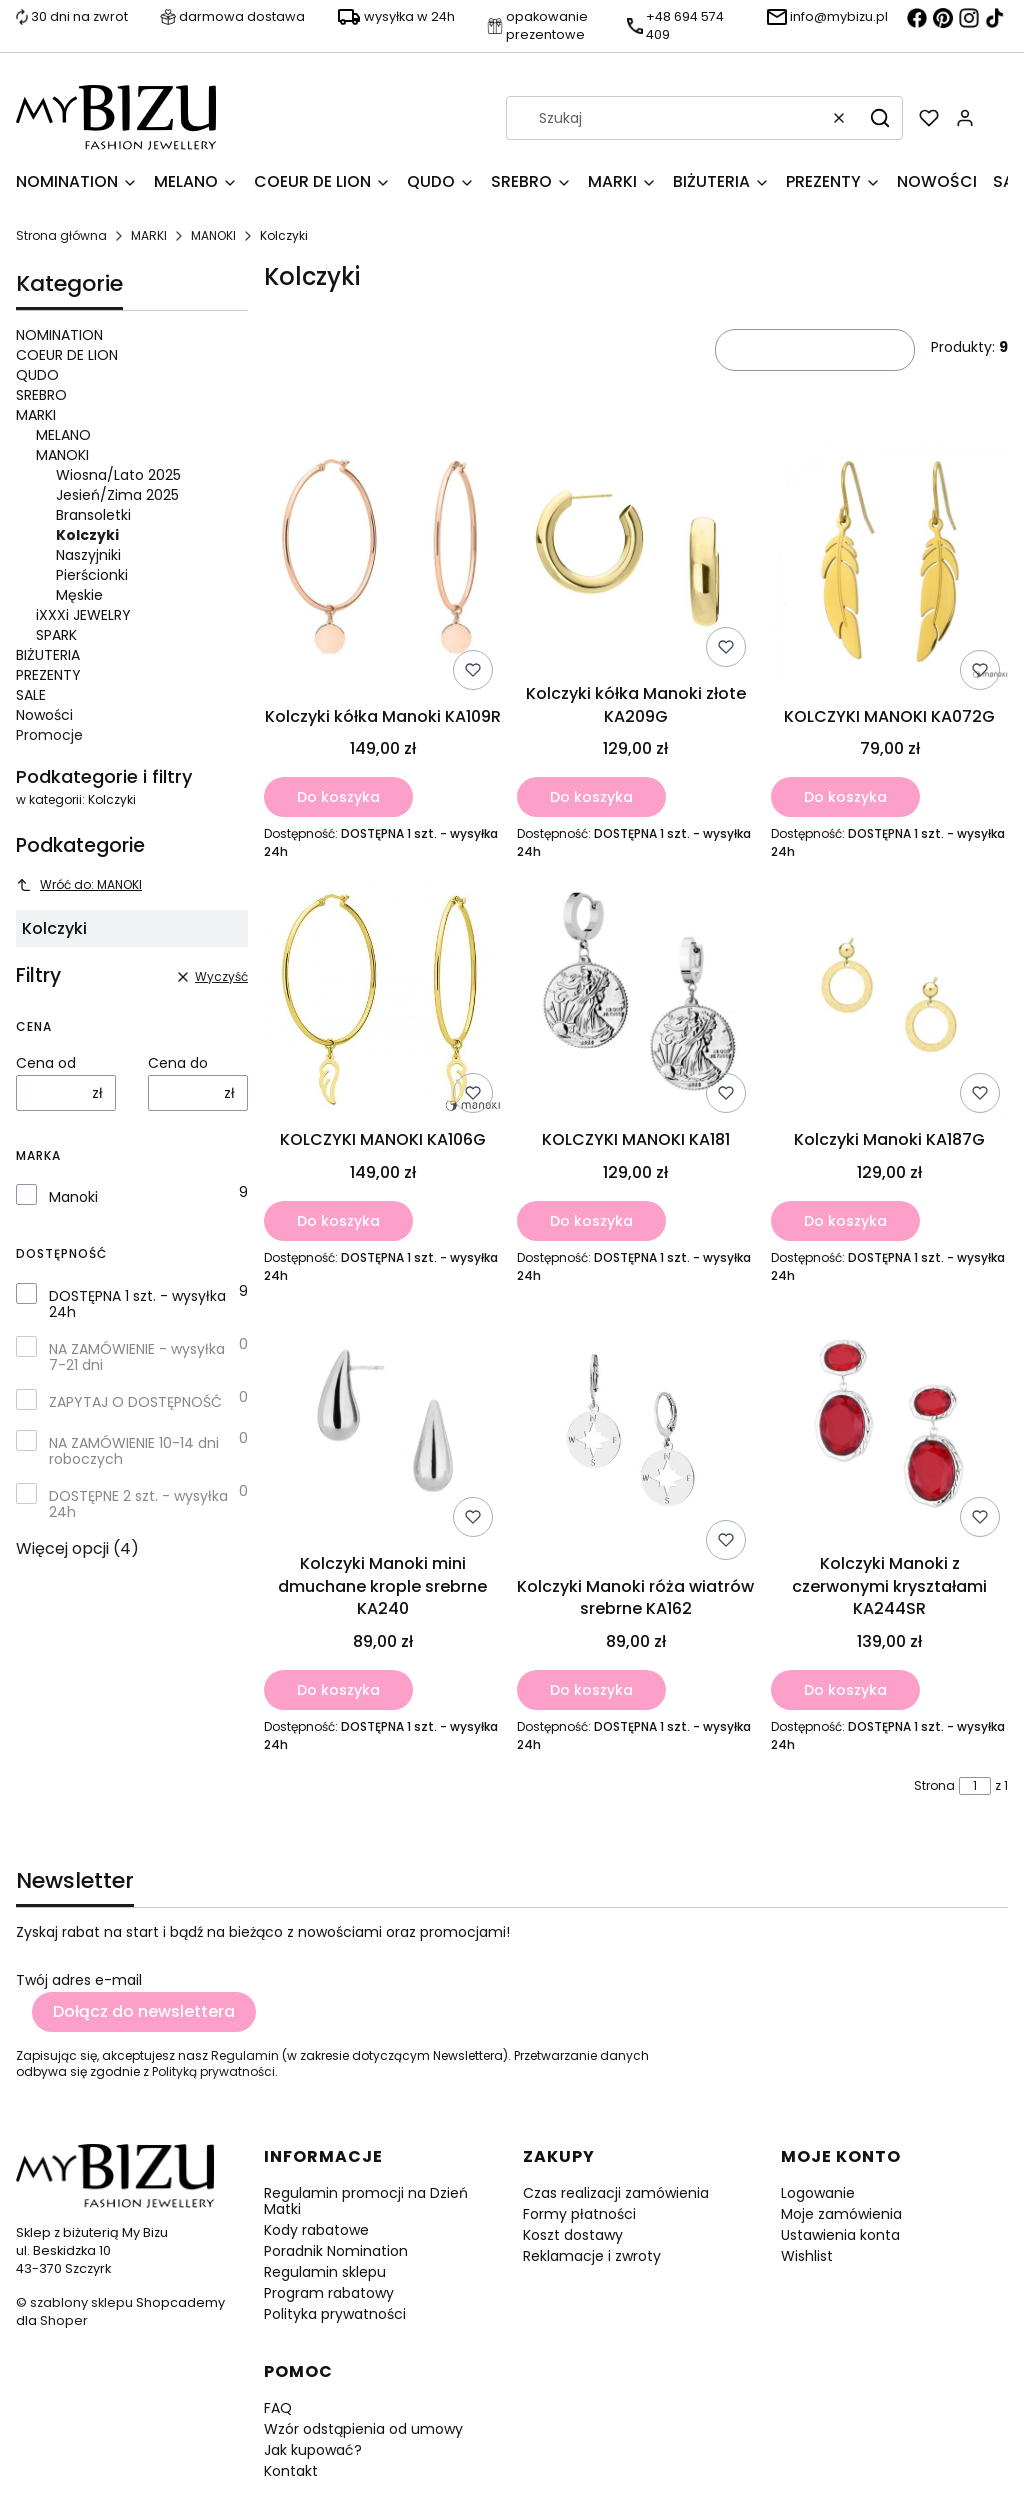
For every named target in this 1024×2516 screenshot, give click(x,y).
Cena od (46, 1063)
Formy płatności (579, 2214)
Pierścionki (92, 575)
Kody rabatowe (316, 2230)
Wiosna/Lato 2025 (118, 475)
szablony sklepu (81, 2302)
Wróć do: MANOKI (79, 884)
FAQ (278, 2408)
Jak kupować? (313, 2450)
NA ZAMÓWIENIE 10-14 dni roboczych (134, 1451)
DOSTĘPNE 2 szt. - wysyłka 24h (138, 1504)
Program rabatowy (329, 2293)
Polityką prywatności (213, 2071)
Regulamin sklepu (325, 2272)
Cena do (178, 1063)
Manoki (73, 1197)
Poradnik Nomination (336, 2251)
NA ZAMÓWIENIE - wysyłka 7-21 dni (137, 1357)
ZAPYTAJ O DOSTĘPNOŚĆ (135, 1402)
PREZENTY (48, 675)
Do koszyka (338, 797)
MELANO (63, 435)
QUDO (37, 375)
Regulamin (245, 2055)
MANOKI (213, 235)
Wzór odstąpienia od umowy (363, 2429)
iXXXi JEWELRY (83, 615)
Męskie (79, 595)
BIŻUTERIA (48, 655)
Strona (934, 1786)
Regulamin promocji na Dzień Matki (366, 2201)
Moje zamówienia (841, 2214)
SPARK (56, 635)
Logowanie (818, 2193)
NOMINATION (59, 335)
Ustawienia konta (840, 2235)
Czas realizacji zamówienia (616, 2193)
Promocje (49, 735)
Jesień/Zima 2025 (117, 495)
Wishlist (807, 2256)
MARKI (149, 235)
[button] (880, 118)
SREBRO (41, 395)
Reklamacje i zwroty (592, 2256)
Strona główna (61, 235)
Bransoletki (93, 515)
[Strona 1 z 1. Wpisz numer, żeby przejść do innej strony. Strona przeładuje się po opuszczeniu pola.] (975, 1786)
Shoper (64, 2320)
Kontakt (291, 2471)
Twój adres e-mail (79, 1980)
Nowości (44, 715)
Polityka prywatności (335, 2314)
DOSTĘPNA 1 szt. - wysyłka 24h (137, 1304)
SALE (31, 695)
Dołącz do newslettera (144, 2011)
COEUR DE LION (67, 355)
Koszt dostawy (573, 2235)
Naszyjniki (88, 555)
